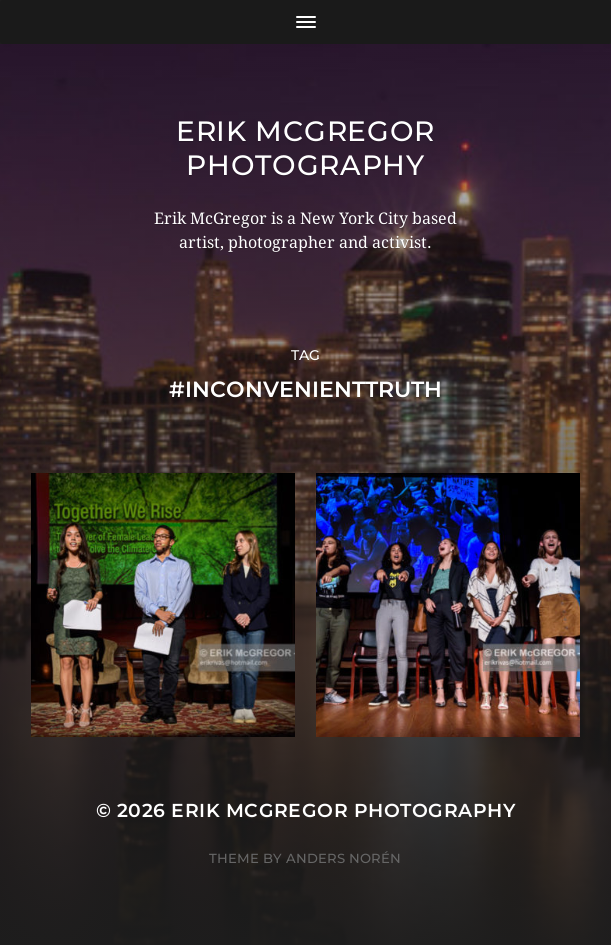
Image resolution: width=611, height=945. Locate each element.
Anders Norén (343, 858)
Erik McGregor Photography (305, 148)
